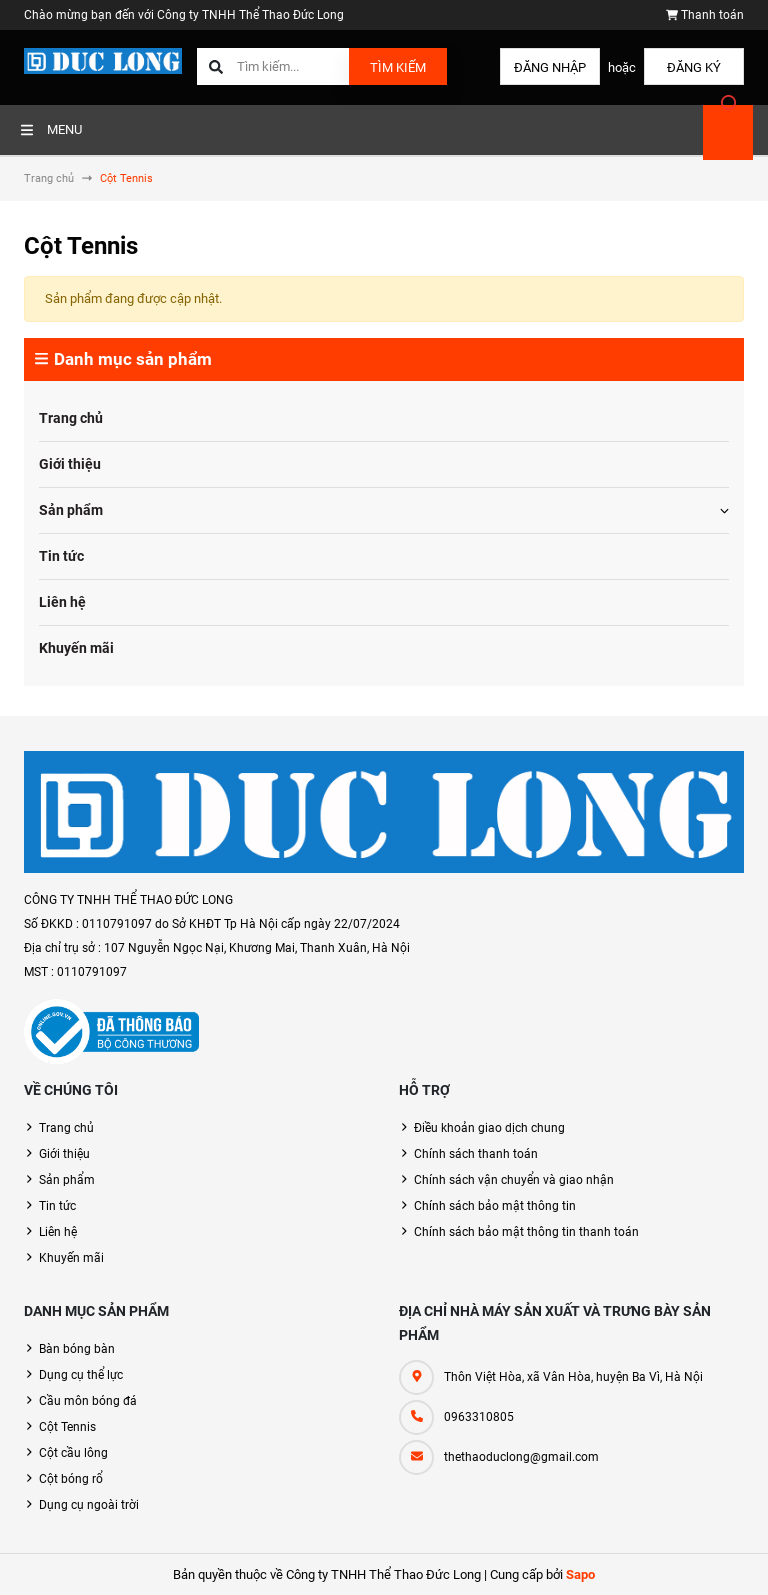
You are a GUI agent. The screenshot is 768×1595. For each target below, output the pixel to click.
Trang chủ (71, 418)
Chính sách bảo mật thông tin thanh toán (526, 1232)
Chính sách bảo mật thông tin (495, 1206)
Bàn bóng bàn (77, 1349)
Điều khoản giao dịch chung (489, 1128)
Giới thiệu (70, 464)
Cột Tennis (67, 1427)
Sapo (580, 1574)
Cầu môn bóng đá (88, 1401)
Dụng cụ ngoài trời (89, 1505)
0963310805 (479, 1417)
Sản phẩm (71, 510)
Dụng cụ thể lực (81, 1375)
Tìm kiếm (398, 67)
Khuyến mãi (76, 648)
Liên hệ (62, 602)
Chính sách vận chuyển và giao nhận (514, 1180)
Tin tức (61, 556)
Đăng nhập (550, 67)
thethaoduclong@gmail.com (521, 1457)
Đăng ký (694, 67)
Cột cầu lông (73, 1453)
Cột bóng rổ (71, 1479)
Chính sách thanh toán (476, 1154)
